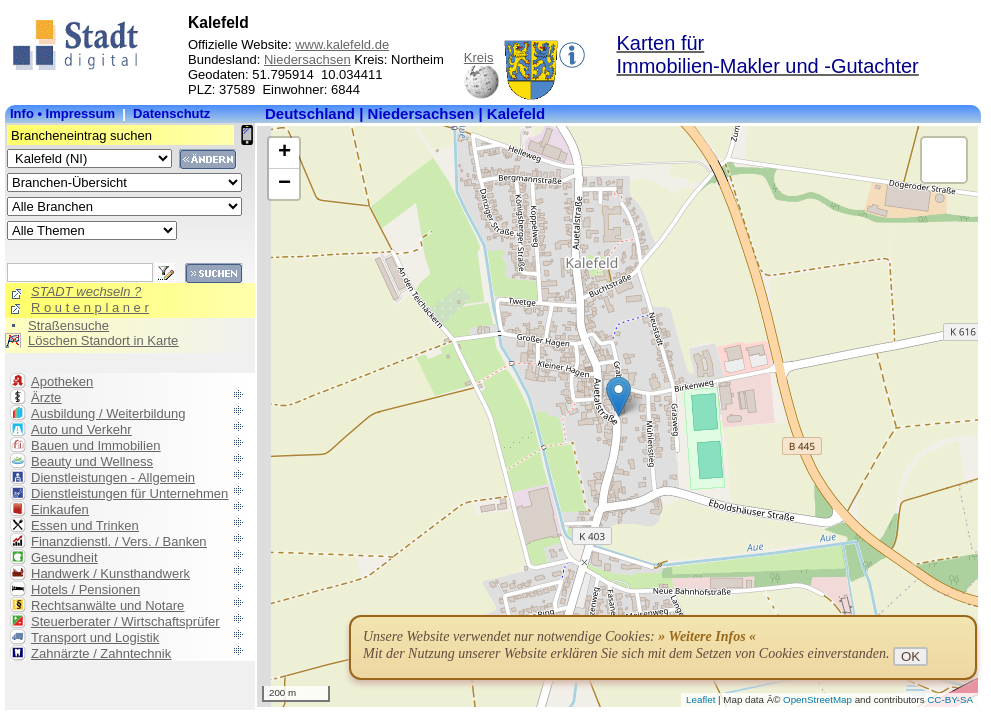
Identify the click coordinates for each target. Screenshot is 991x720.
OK (910, 656)
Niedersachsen (307, 59)
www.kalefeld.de (342, 44)
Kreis (479, 57)
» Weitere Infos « (707, 636)
